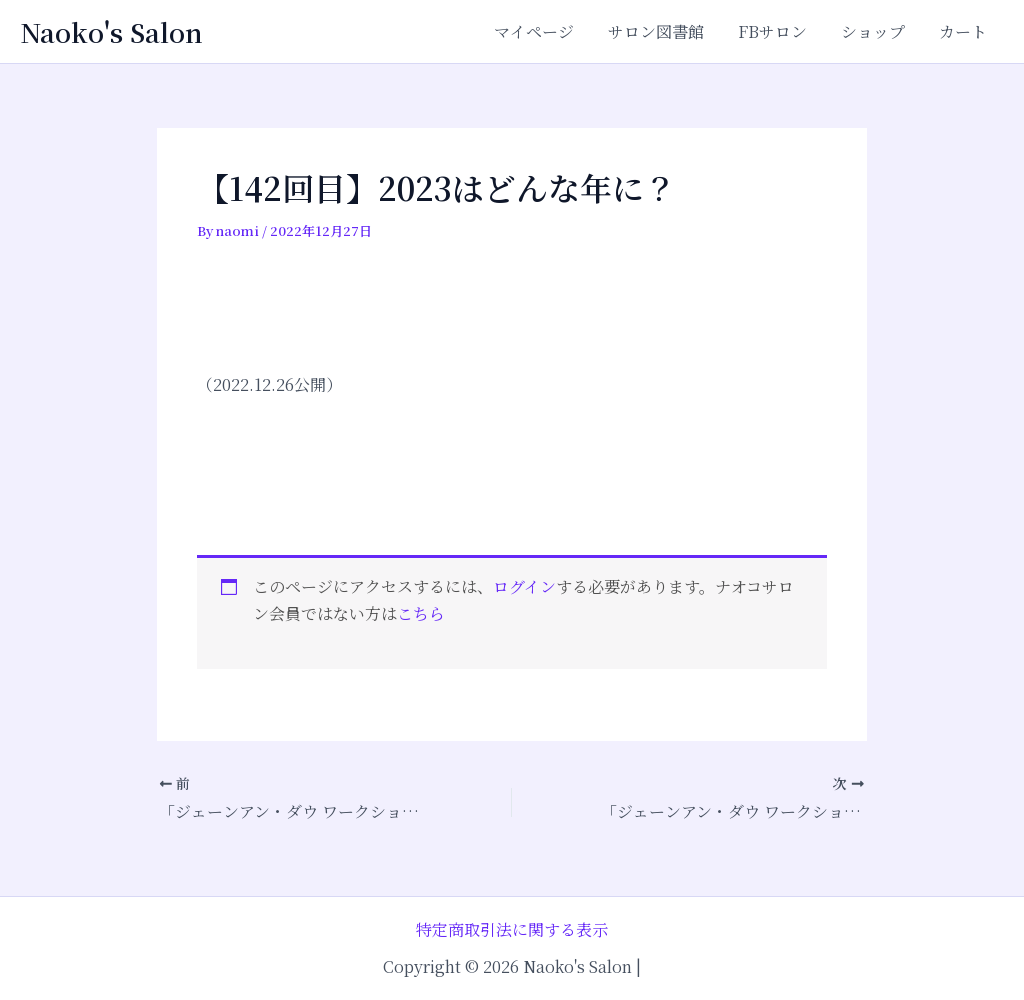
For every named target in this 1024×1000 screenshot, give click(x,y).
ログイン (524, 586)
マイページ (543, 31)
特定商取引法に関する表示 (512, 929)
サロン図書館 (663, 31)
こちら (421, 613)
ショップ (876, 31)
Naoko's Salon (111, 31)
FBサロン (777, 31)
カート (964, 31)
